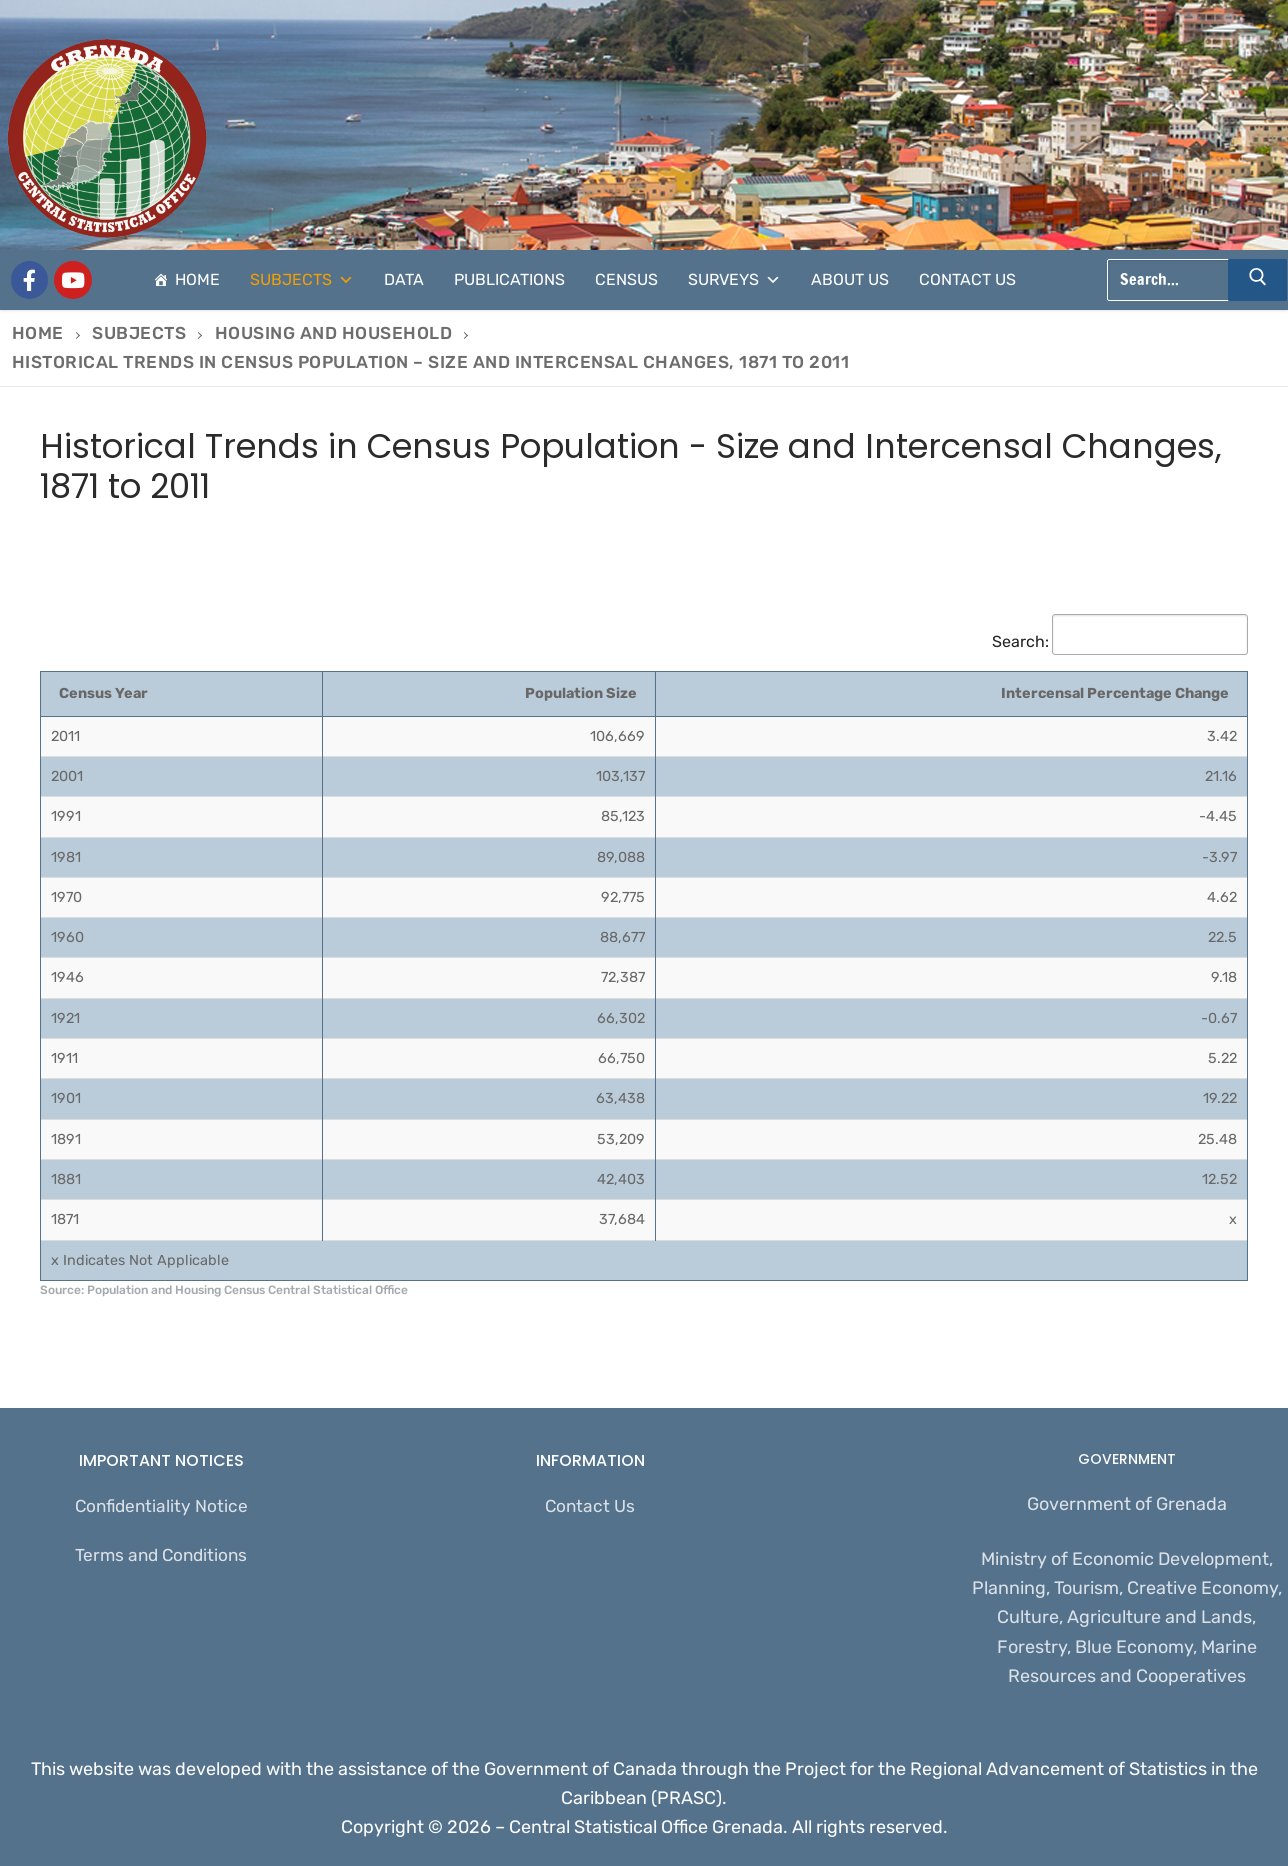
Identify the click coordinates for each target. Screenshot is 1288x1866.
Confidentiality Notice (161, 1507)
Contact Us (967, 279)
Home (197, 279)
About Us (850, 279)
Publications (509, 279)
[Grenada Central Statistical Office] (30, 280)
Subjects (302, 280)
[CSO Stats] (73, 280)
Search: (1120, 641)
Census (626, 279)
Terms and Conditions (161, 1558)
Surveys (734, 280)
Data (404, 279)
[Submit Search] (1258, 280)
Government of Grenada (1127, 1504)
